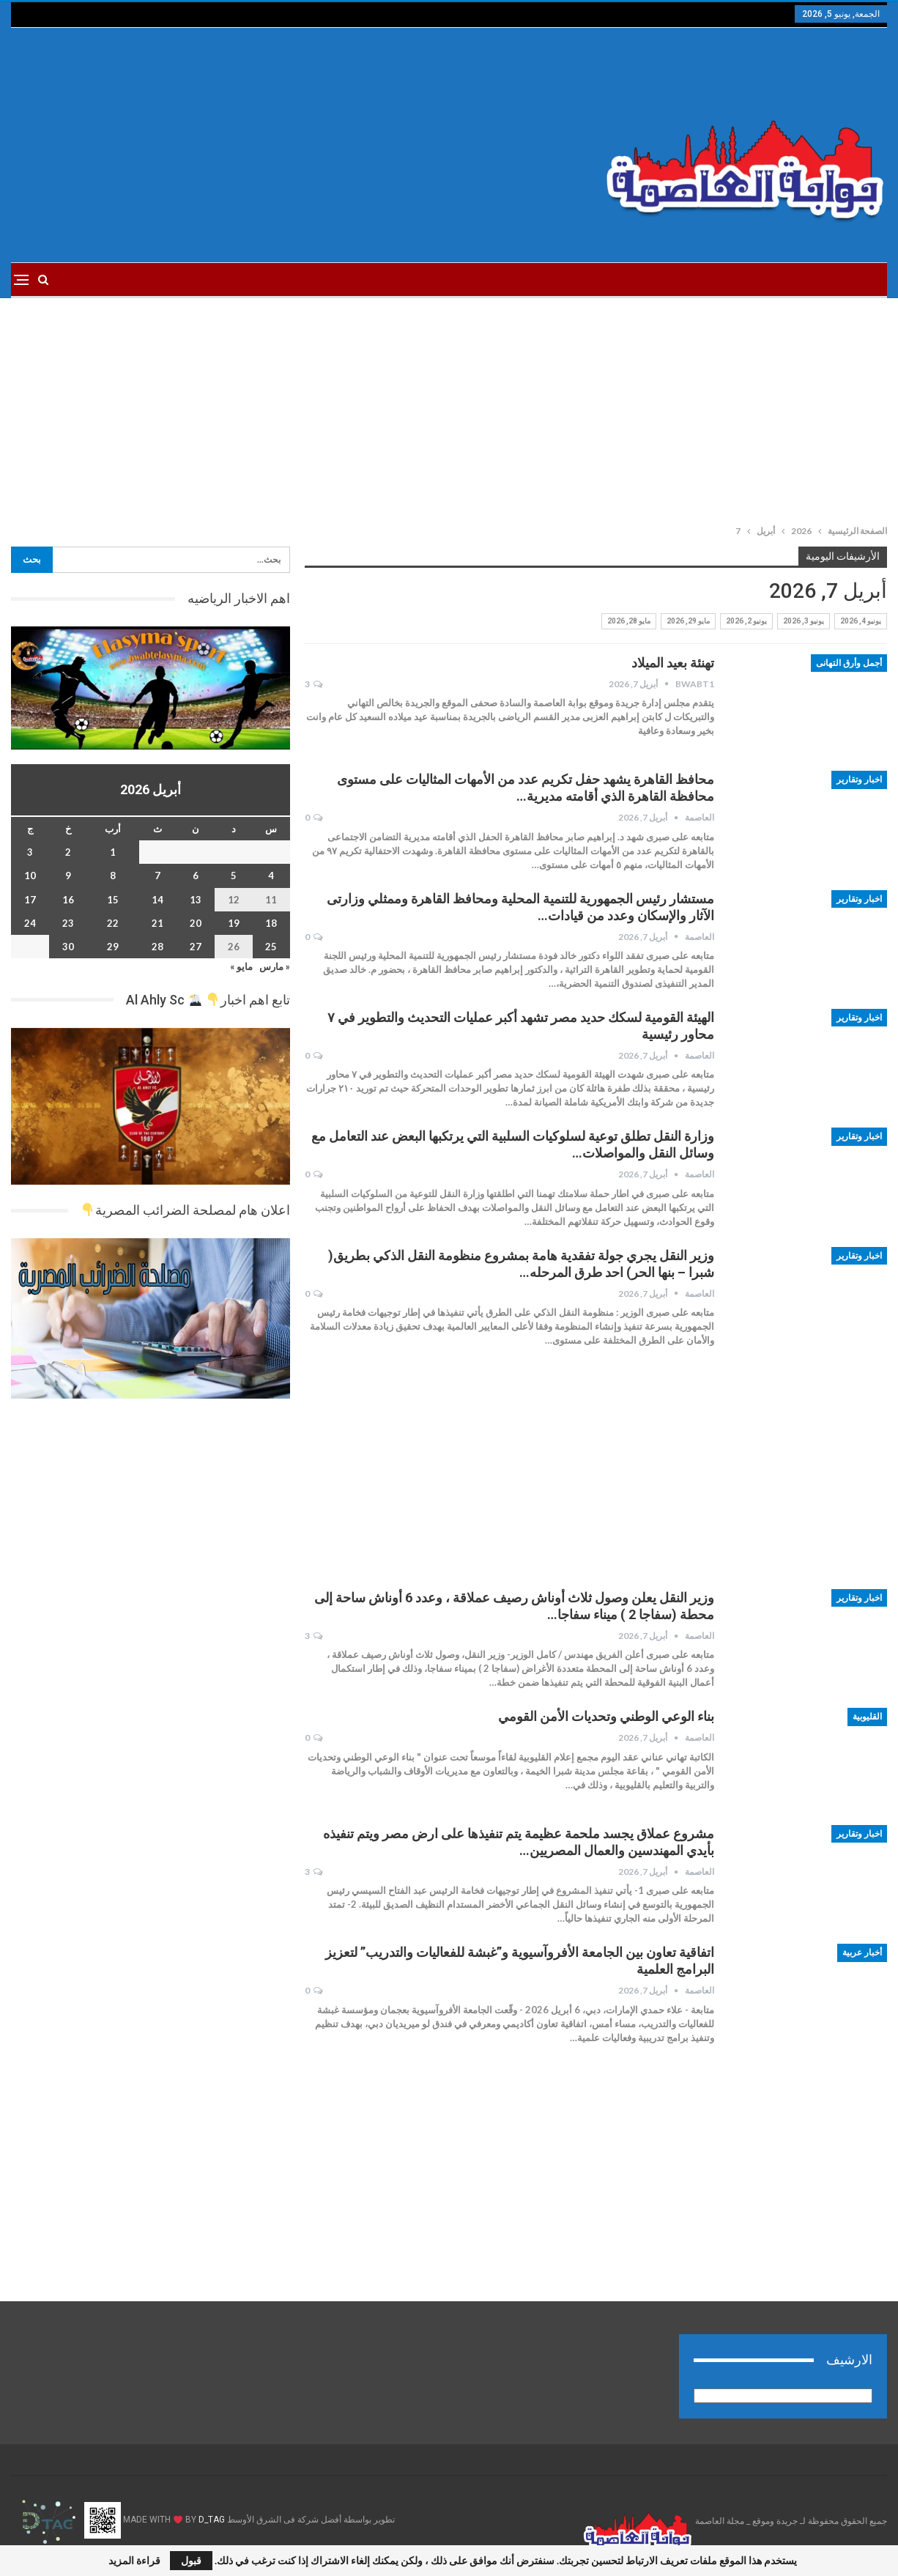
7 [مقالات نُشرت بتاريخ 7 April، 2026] (157, 875)
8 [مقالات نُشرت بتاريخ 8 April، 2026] (113, 875)
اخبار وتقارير (859, 779)
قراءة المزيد (134, 2560)
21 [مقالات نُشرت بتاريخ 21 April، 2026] (157, 923)
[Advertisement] (300, 145)
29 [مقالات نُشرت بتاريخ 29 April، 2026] (113, 946)
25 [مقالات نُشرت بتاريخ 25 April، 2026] (271, 946)
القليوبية (867, 1716)
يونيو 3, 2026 (803, 621)
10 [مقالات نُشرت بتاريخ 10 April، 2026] (30, 875)
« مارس (274, 966)
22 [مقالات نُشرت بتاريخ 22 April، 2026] (113, 923)
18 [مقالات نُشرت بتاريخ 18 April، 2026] (271, 923)
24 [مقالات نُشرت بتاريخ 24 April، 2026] (30, 923)
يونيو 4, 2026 (860, 621)
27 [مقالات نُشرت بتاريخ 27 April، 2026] (195, 946)
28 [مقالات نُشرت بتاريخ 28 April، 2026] (157, 946)
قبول (191, 2560)
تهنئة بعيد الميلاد (672, 662)
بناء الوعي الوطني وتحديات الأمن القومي (606, 1716)
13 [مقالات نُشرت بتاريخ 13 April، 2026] (195, 900)
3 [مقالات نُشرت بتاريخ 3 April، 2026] (30, 852)
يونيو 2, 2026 (746, 621)
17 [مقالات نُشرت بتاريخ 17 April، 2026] (30, 900)
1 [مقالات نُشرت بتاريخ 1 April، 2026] (113, 852)
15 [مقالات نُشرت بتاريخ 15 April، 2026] (113, 900)
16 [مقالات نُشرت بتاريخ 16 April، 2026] (68, 900)
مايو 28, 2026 (628, 621)
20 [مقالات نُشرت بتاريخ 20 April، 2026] (195, 923)
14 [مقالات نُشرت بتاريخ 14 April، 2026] (157, 900)
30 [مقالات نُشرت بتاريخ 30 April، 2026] (68, 946)
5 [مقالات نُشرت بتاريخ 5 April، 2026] (234, 875)
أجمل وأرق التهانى (849, 663)
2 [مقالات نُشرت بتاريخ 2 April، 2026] (68, 852)
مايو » (241, 966)
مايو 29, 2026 (688, 621)
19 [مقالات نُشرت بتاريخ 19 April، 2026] (234, 923)
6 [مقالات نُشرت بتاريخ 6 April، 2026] (195, 875)
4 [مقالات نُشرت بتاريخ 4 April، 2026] (271, 875)
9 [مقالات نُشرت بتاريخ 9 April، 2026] (68, 875)
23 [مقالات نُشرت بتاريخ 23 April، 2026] (68, 923)
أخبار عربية (862, 1952)
